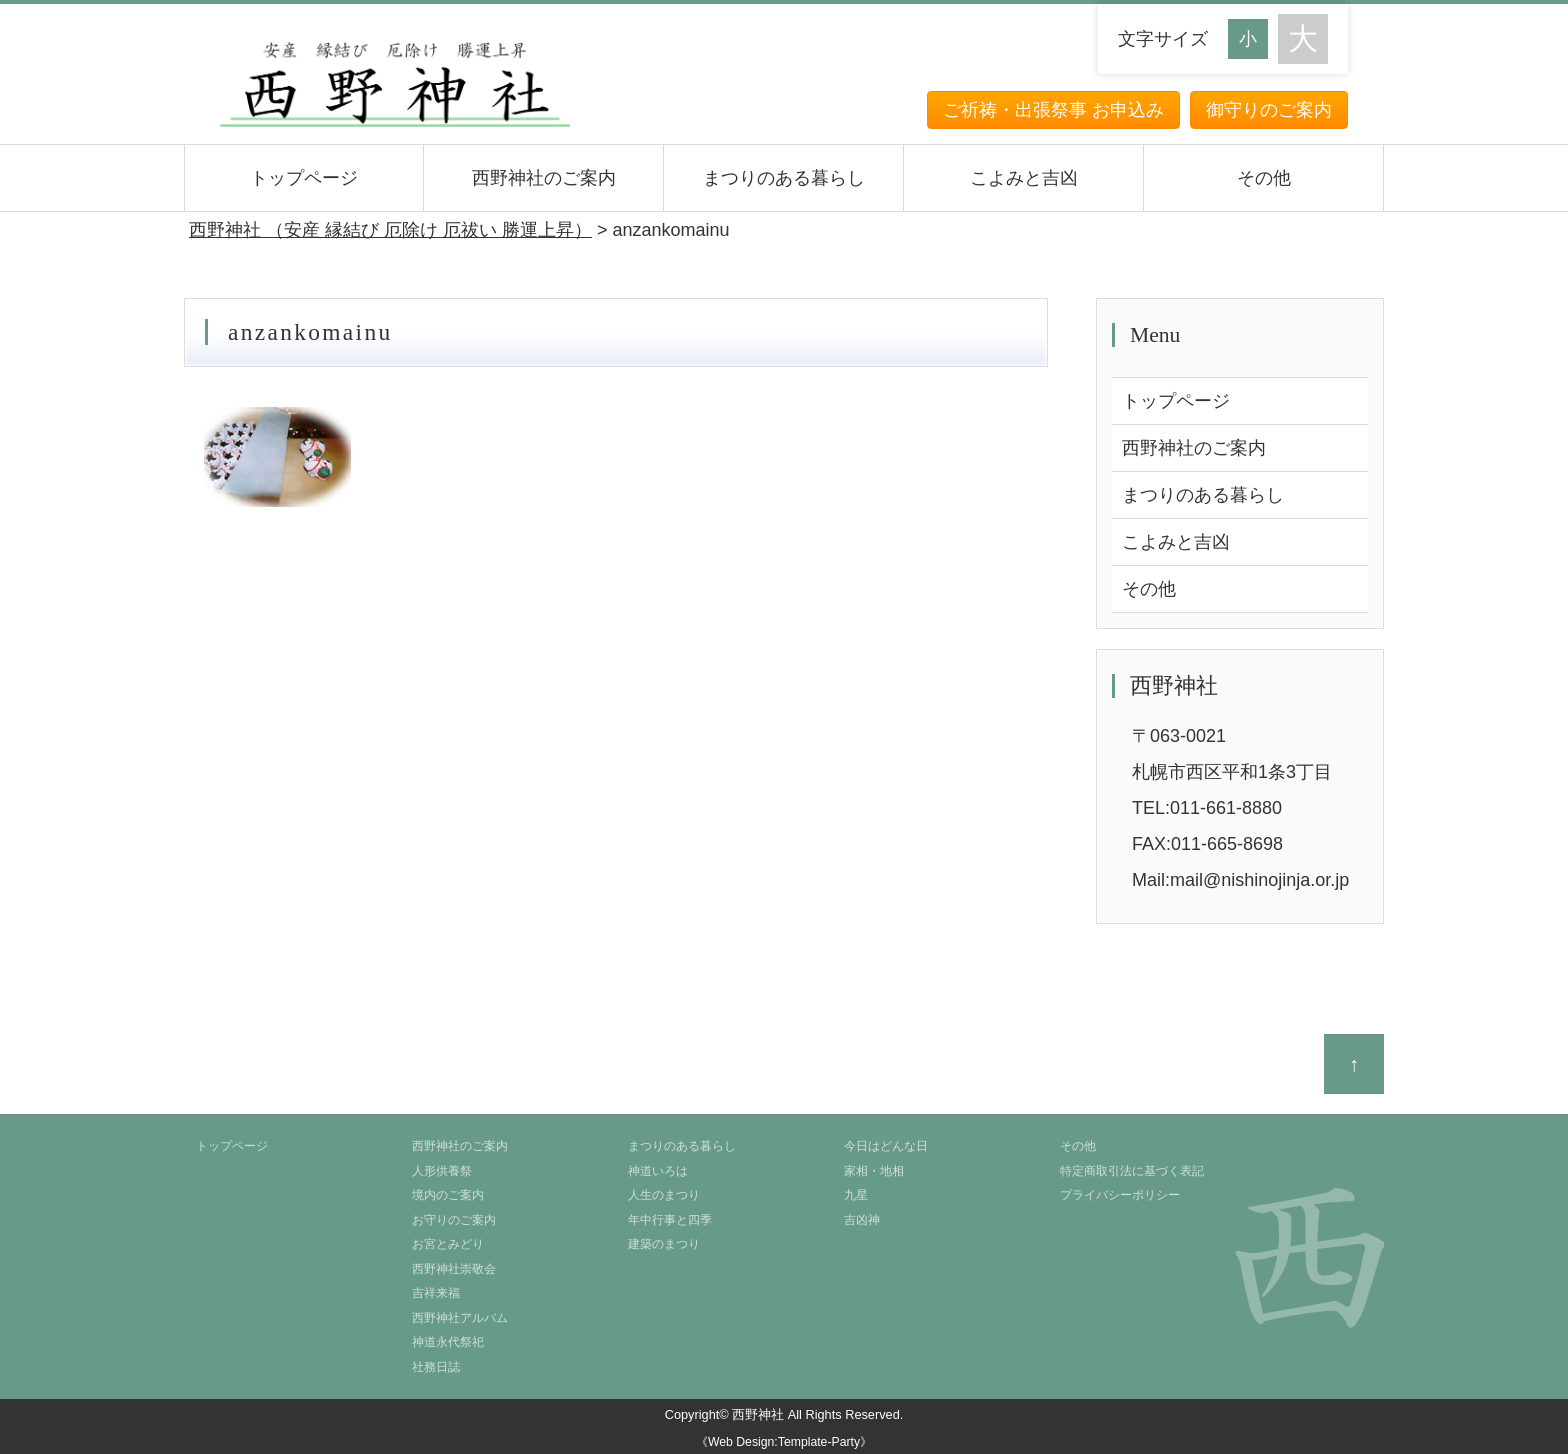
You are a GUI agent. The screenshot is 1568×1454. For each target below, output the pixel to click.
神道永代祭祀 (448, 1342)
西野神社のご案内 (544, 178)
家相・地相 (874, 1171)
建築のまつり (664, 1244)
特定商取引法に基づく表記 (1132, 1171)
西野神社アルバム (460, 1318)
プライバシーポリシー (1120, 1195)
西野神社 (758, 1414)
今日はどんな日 (886, 1146)
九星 (856, 1195)
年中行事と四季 (670, 1220)
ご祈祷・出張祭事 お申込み (1053, 110)
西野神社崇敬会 (454, 1269)
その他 (1264, 178)
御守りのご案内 (1269, 110)
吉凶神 (862, 1220)
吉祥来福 (436, 1293)
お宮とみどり (448, 1244)
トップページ (304, 178)
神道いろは (658, 1171)
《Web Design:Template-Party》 (784, 1442)
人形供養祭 (442, 1171)
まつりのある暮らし (784, 178)
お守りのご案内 (454, 1220)
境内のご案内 (448, 1195)
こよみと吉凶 (1024, 178)
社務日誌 (436, 1367)
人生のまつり (664, 1195)
